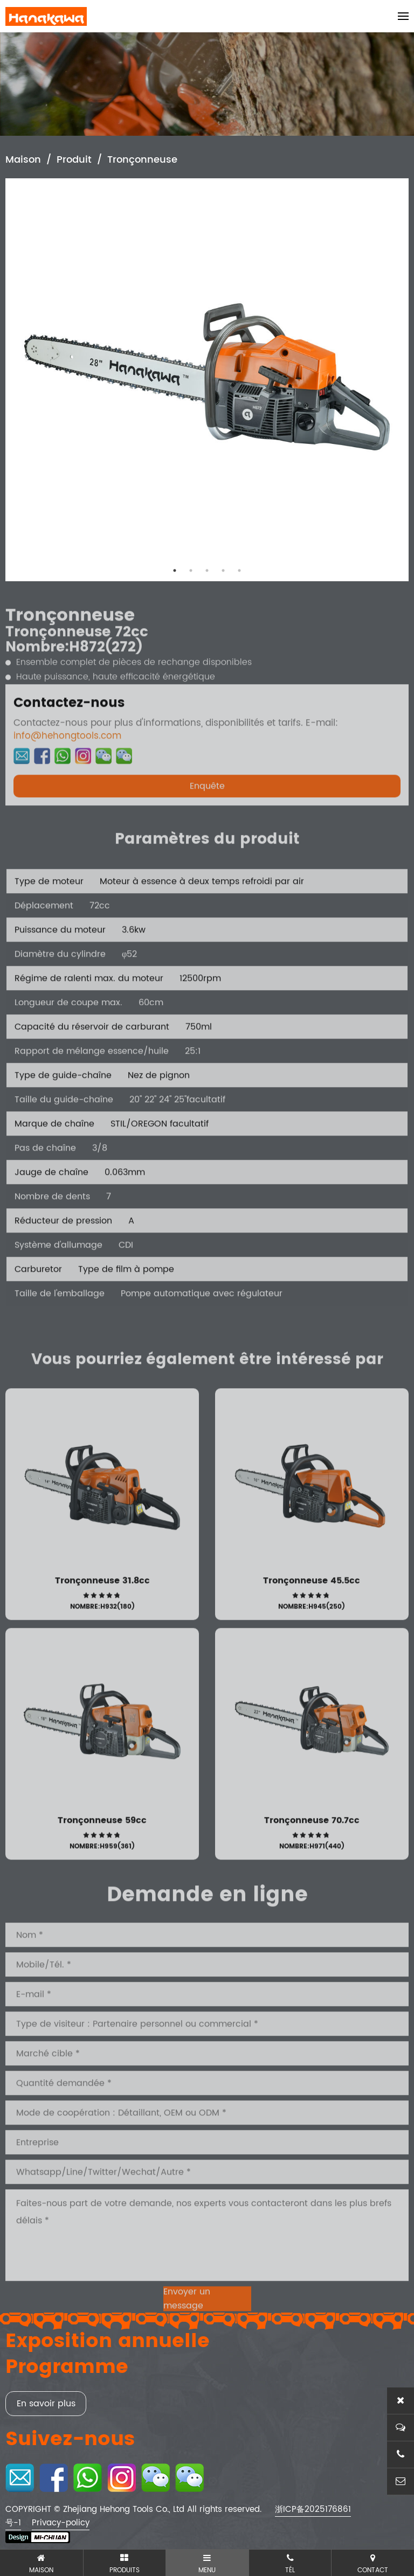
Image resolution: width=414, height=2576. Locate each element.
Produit (74, 161)
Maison (23, 161)
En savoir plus (46, 2404)
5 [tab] (239, 570)
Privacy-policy (60, 2523)
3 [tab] (207, 570)
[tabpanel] (207, 379)
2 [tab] (190, 570)
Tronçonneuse (142, 161)
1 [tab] (174, 570)
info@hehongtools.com (67, 771)
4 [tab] (223, 570)
